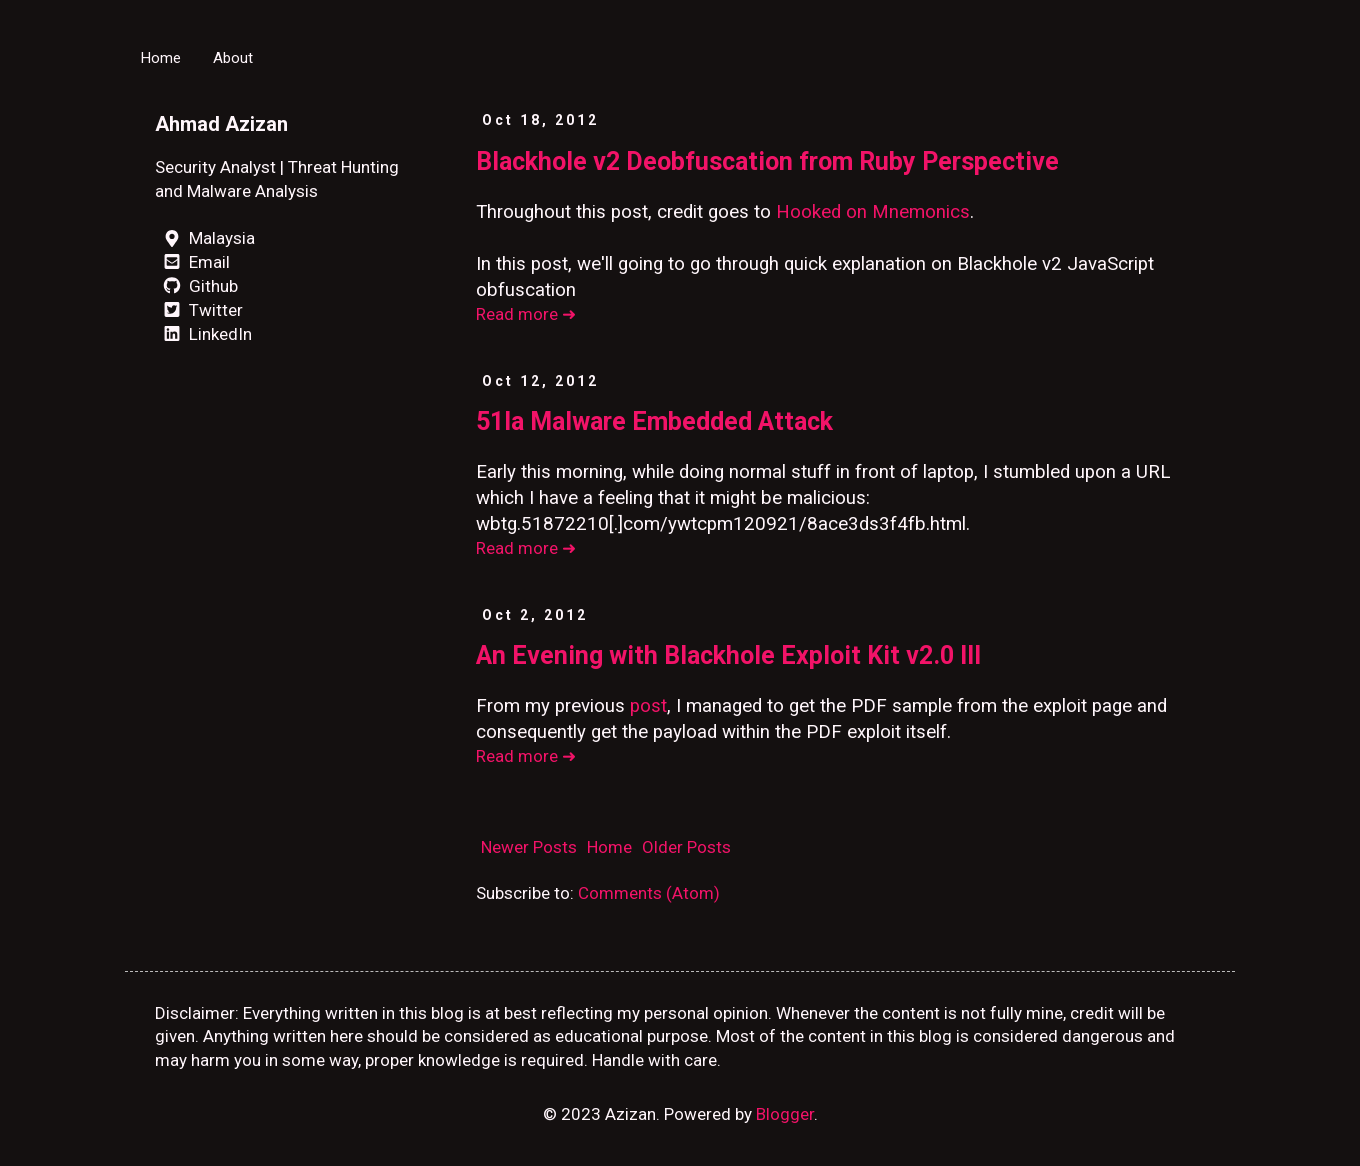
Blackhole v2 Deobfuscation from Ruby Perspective (767, 161)
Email (192, 262)
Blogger (785, 1114)
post (648, 706)
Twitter (199, 310)
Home (161, 58)
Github (196, 286)
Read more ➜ (526, 314)
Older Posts (686, 847)
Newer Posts (529, 847)
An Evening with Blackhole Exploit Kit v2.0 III (728, 655)
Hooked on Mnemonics (873, 212)
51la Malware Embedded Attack (654, 421)
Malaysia (205, 238)
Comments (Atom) (649, 893)
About (233, 58)
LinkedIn (203, 334)
